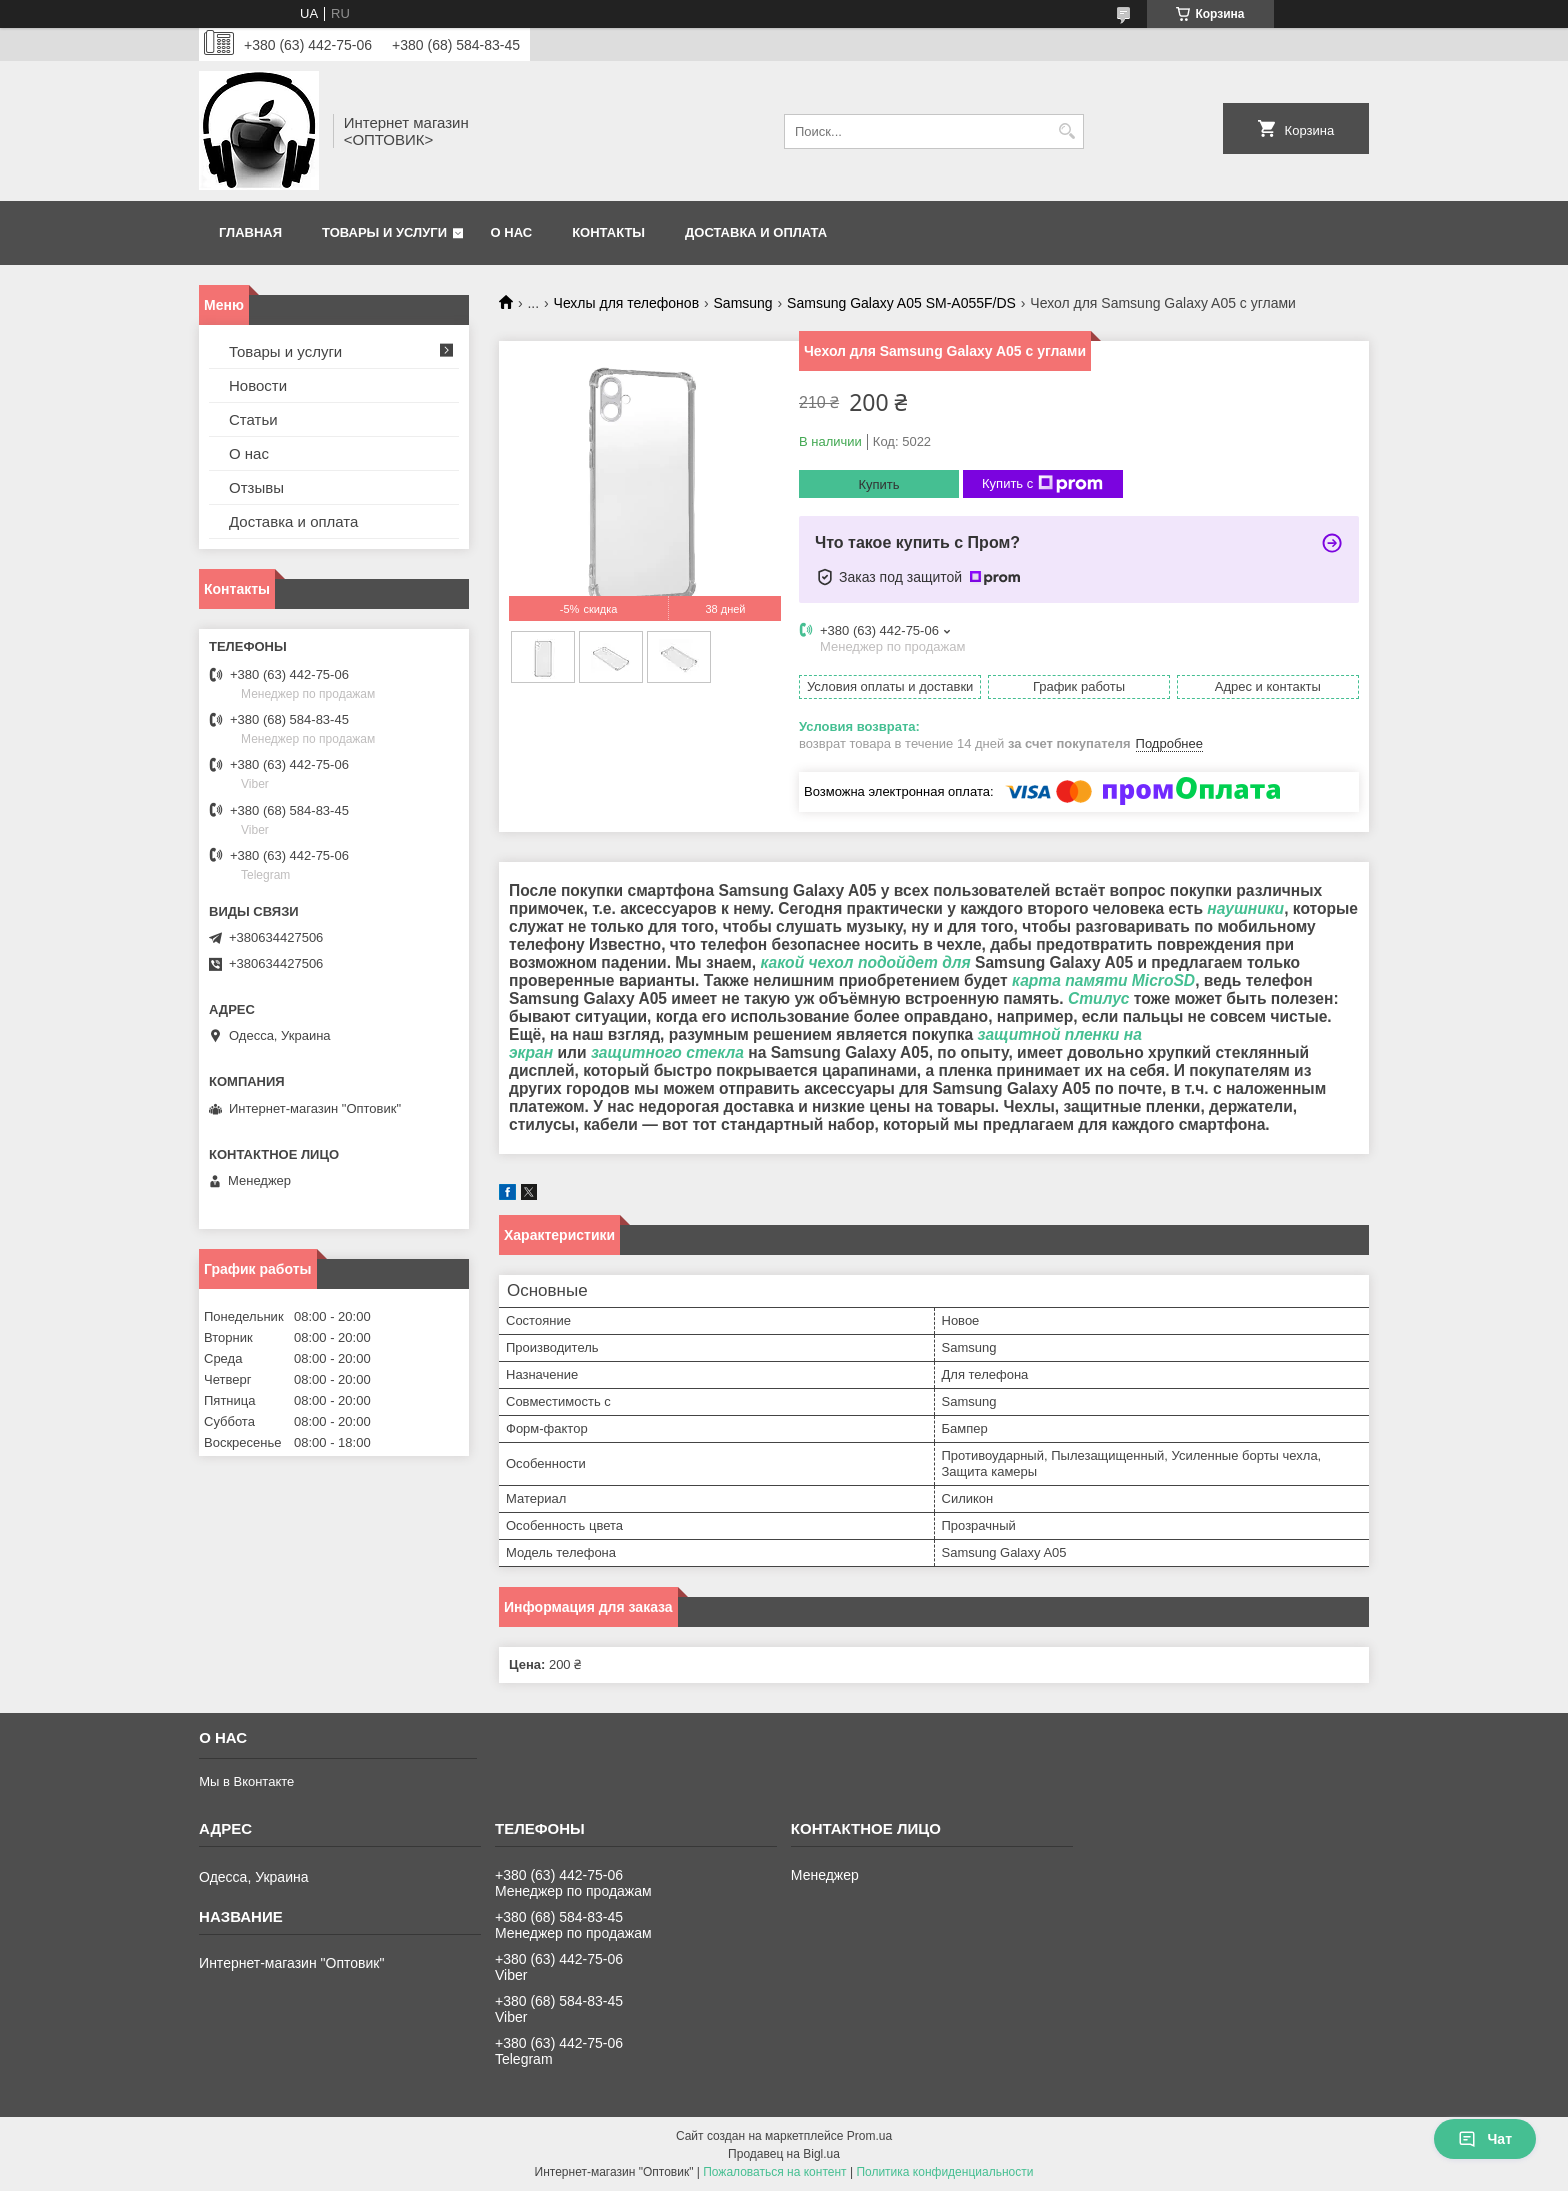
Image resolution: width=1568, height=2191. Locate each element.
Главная (250, 232)
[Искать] (1066, 131)
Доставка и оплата (756, 232)
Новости (258, 385)
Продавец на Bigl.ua (784, 2154)
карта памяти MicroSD (1103, 980)
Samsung (743, 303)
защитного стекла (667, 1052)
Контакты (608, 232)
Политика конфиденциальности (944, 2172)
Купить (878, 484)
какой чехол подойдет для (865, 962)
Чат (1485, 2139)
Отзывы (256, 487)
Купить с (1042, 484)
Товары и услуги (384, 232)
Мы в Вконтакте (246, 1781)
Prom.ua (869, 2136)
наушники (1245, 908)
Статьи (253, 419)
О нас (512, 232)
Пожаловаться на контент (774, 2172)
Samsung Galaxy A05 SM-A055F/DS (901, 303)
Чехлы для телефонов (627, 303)
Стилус (1099, 998)
